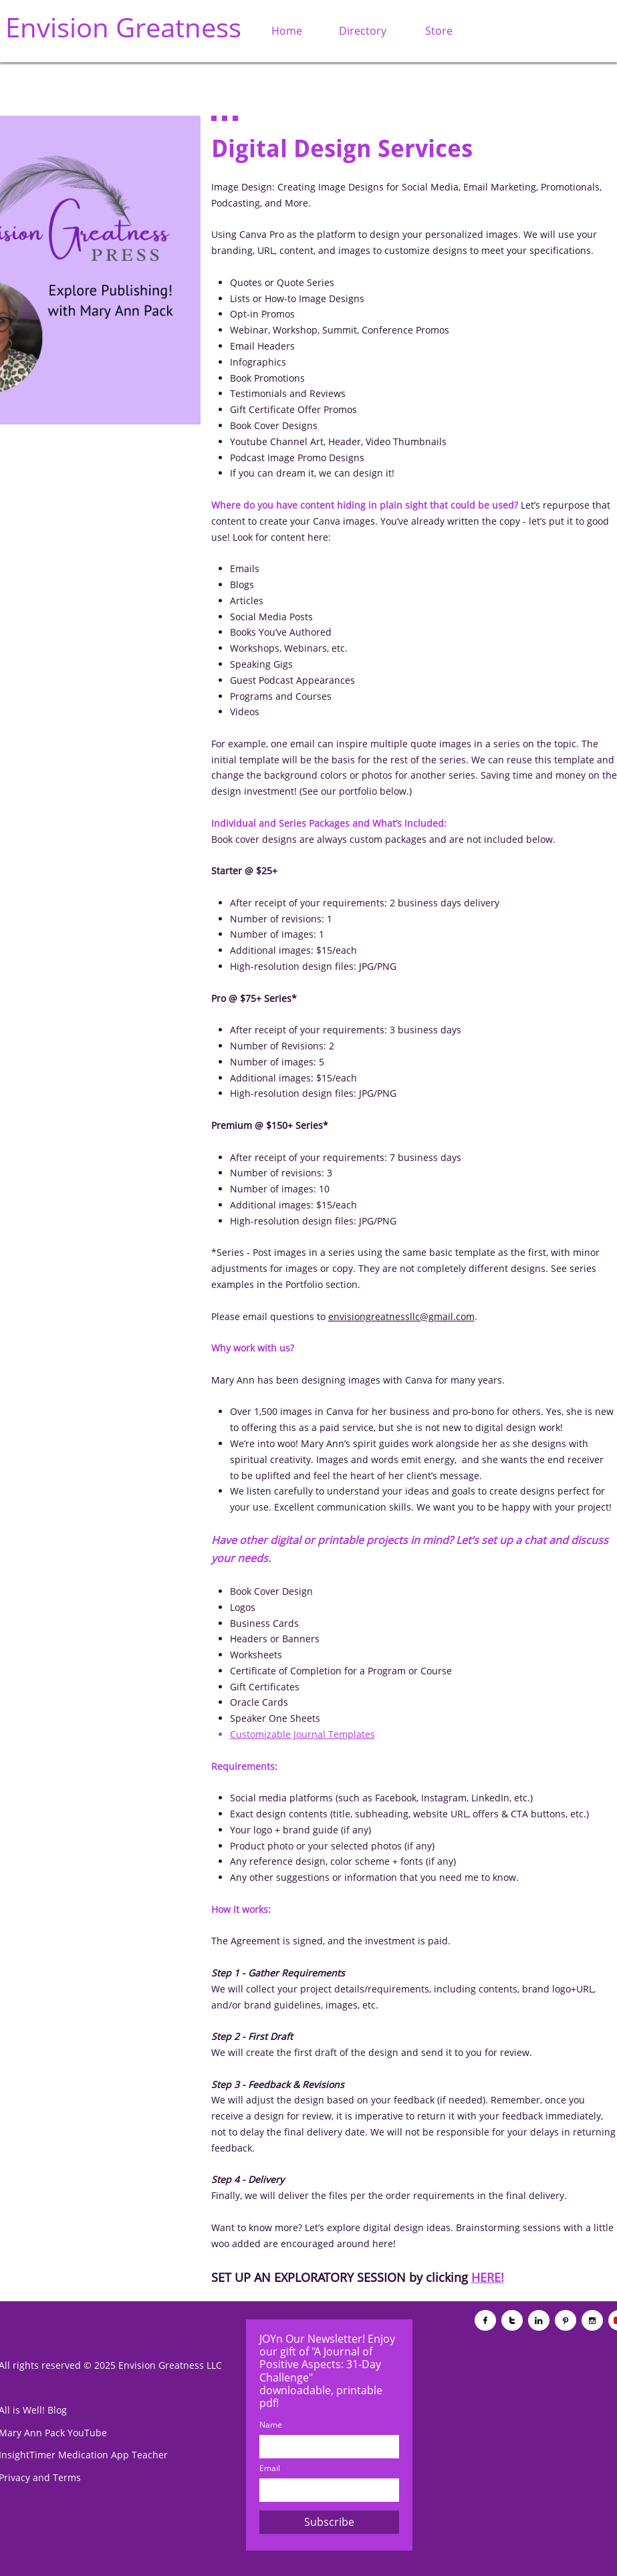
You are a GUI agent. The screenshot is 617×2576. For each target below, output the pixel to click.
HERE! (487, 2277)
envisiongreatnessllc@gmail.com (401, 1316)
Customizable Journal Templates (302, 1734)
